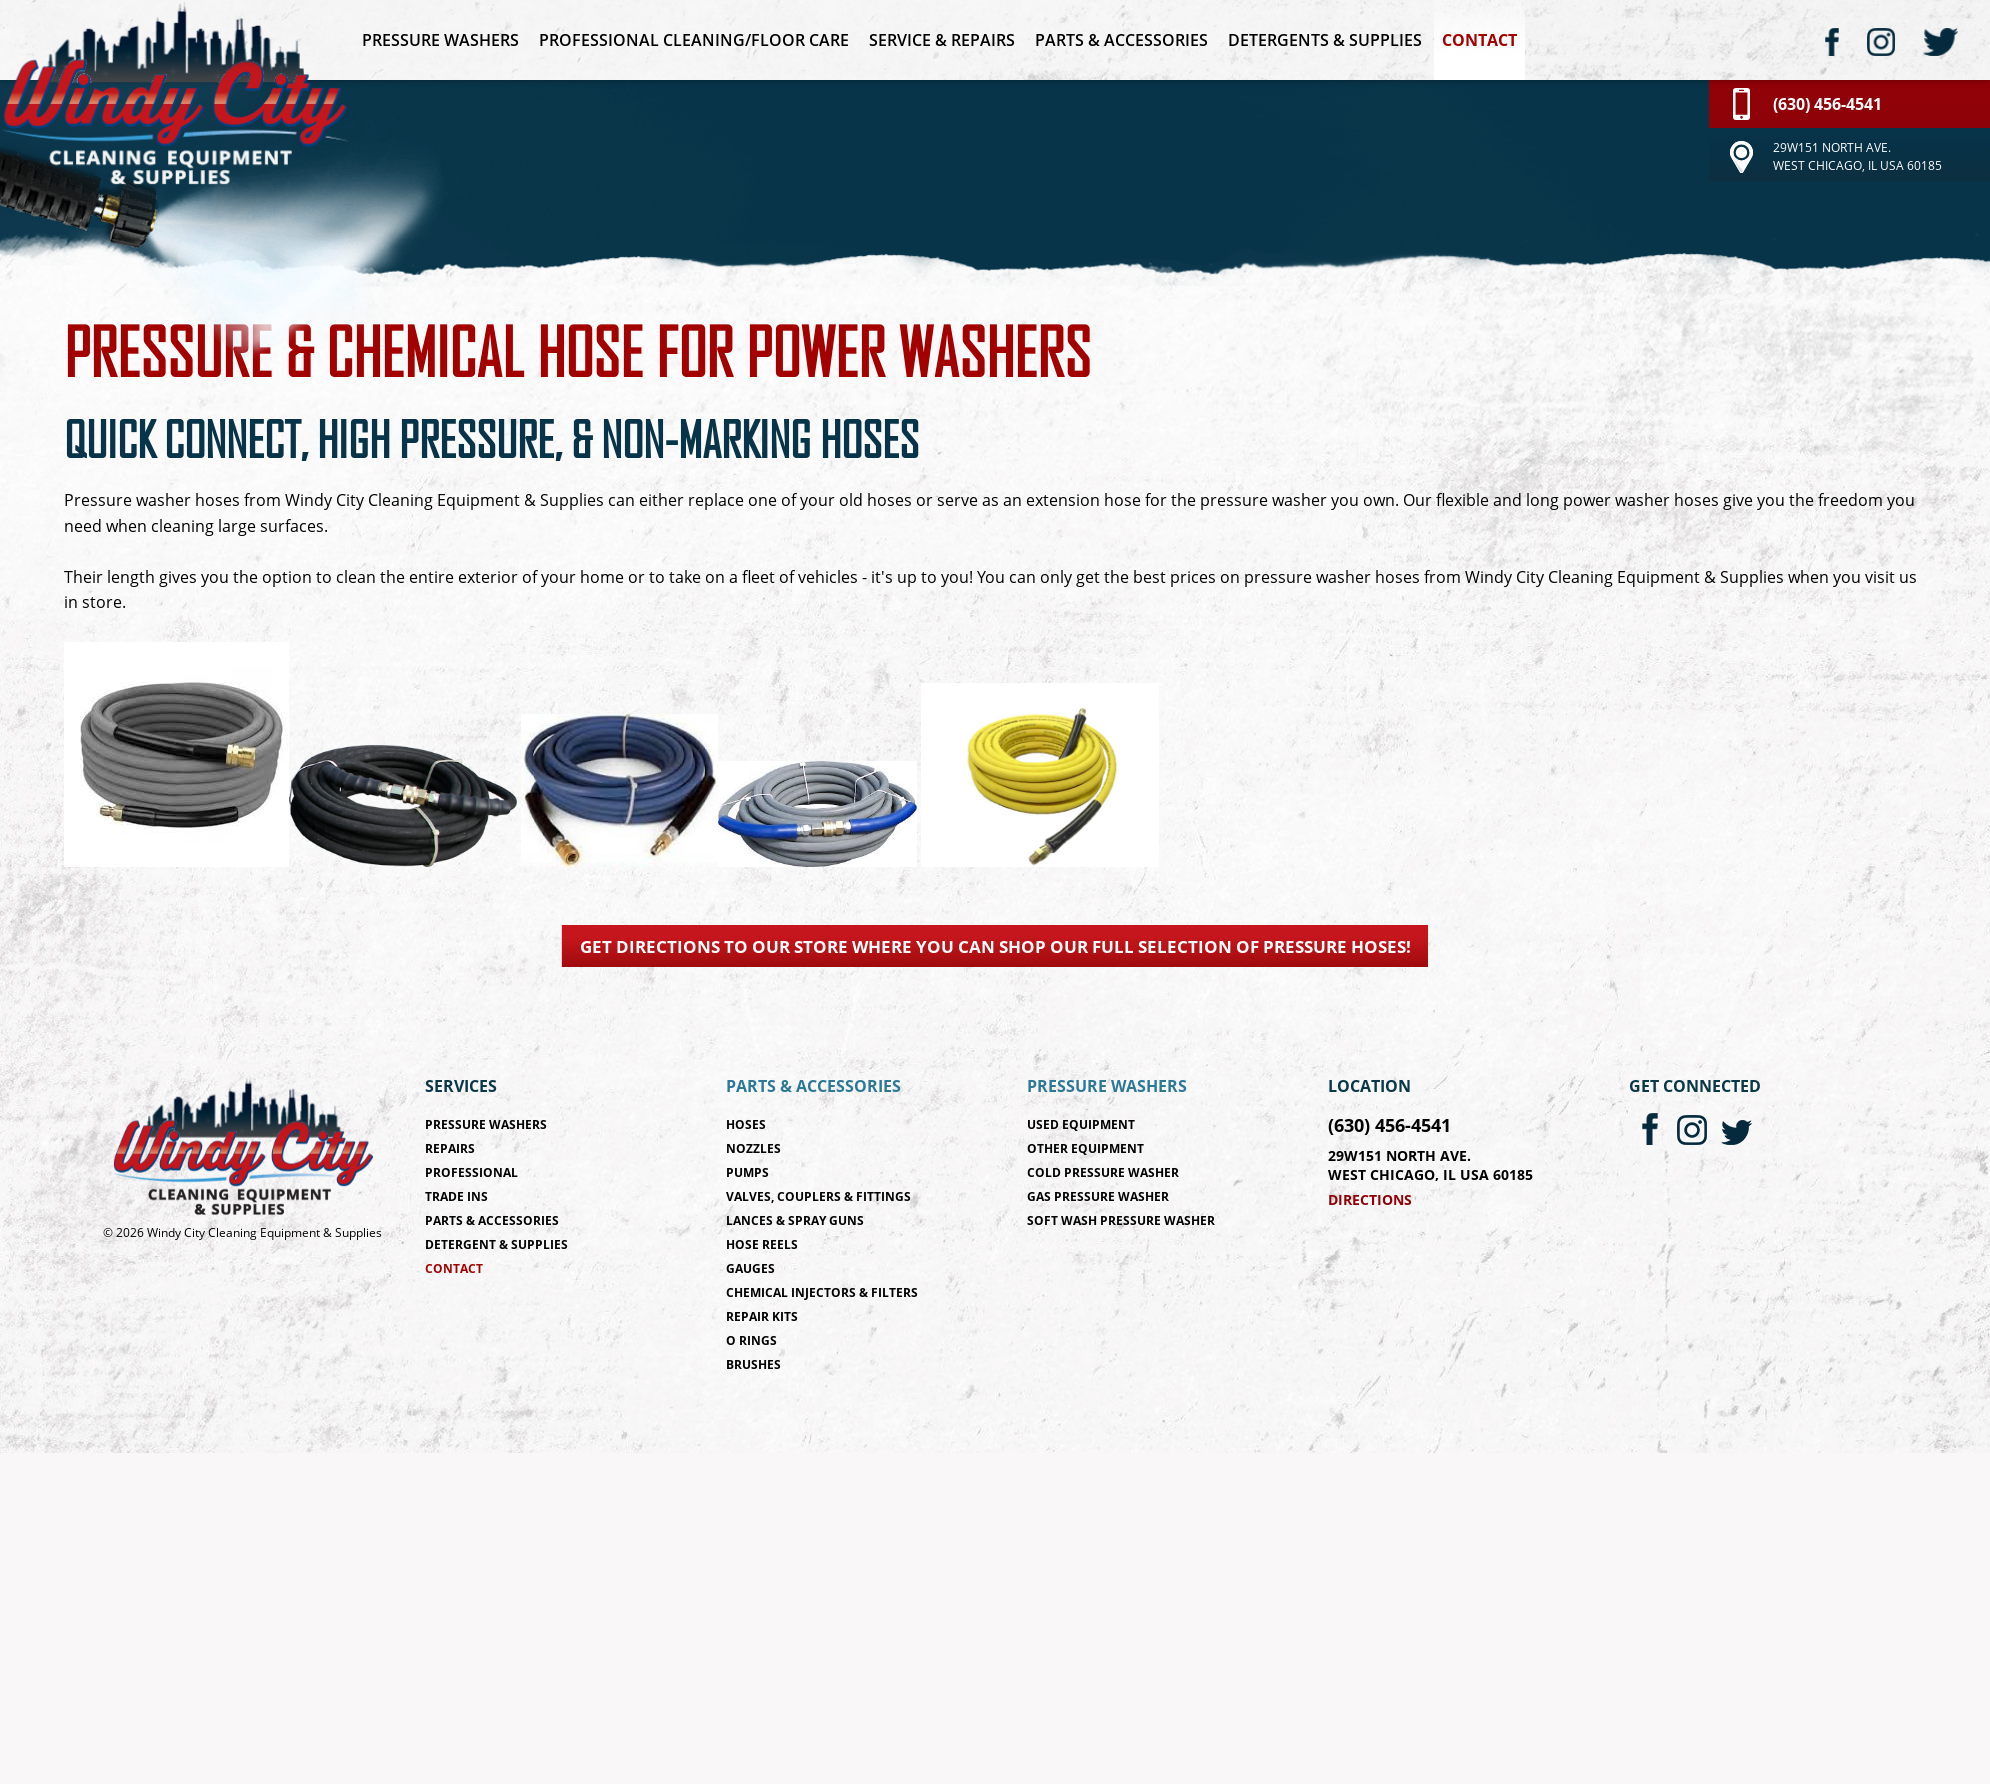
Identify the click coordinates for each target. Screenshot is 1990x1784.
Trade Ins (456, 1196)
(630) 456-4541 (1389, 1125)
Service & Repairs (942, 40)
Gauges (750, 1268)
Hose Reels (762, 1244)
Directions (1370, 1199)
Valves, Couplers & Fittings (818, 1196)
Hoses (746, 1124)
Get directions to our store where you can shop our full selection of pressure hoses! (995, 946)
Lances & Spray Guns (795, 1220)
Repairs (450, 1148)
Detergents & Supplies (1325, 40)
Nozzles (753, 1148)
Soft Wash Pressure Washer (1121, 1220)
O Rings (751, 1340)
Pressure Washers (440, 40)
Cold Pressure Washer (1103, 1172)
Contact (1479, 40)
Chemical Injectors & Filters (822, 1292)
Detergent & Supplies (496, 1244)
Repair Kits (762, 1316)
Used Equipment (1081, 1124)
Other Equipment (1085, 1148)
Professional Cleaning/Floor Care (694, 40)
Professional (471, 1172)
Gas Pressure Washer (1098, 1196)
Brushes (753, 1364)
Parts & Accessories (1121, 40)
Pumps (747, 1172)
